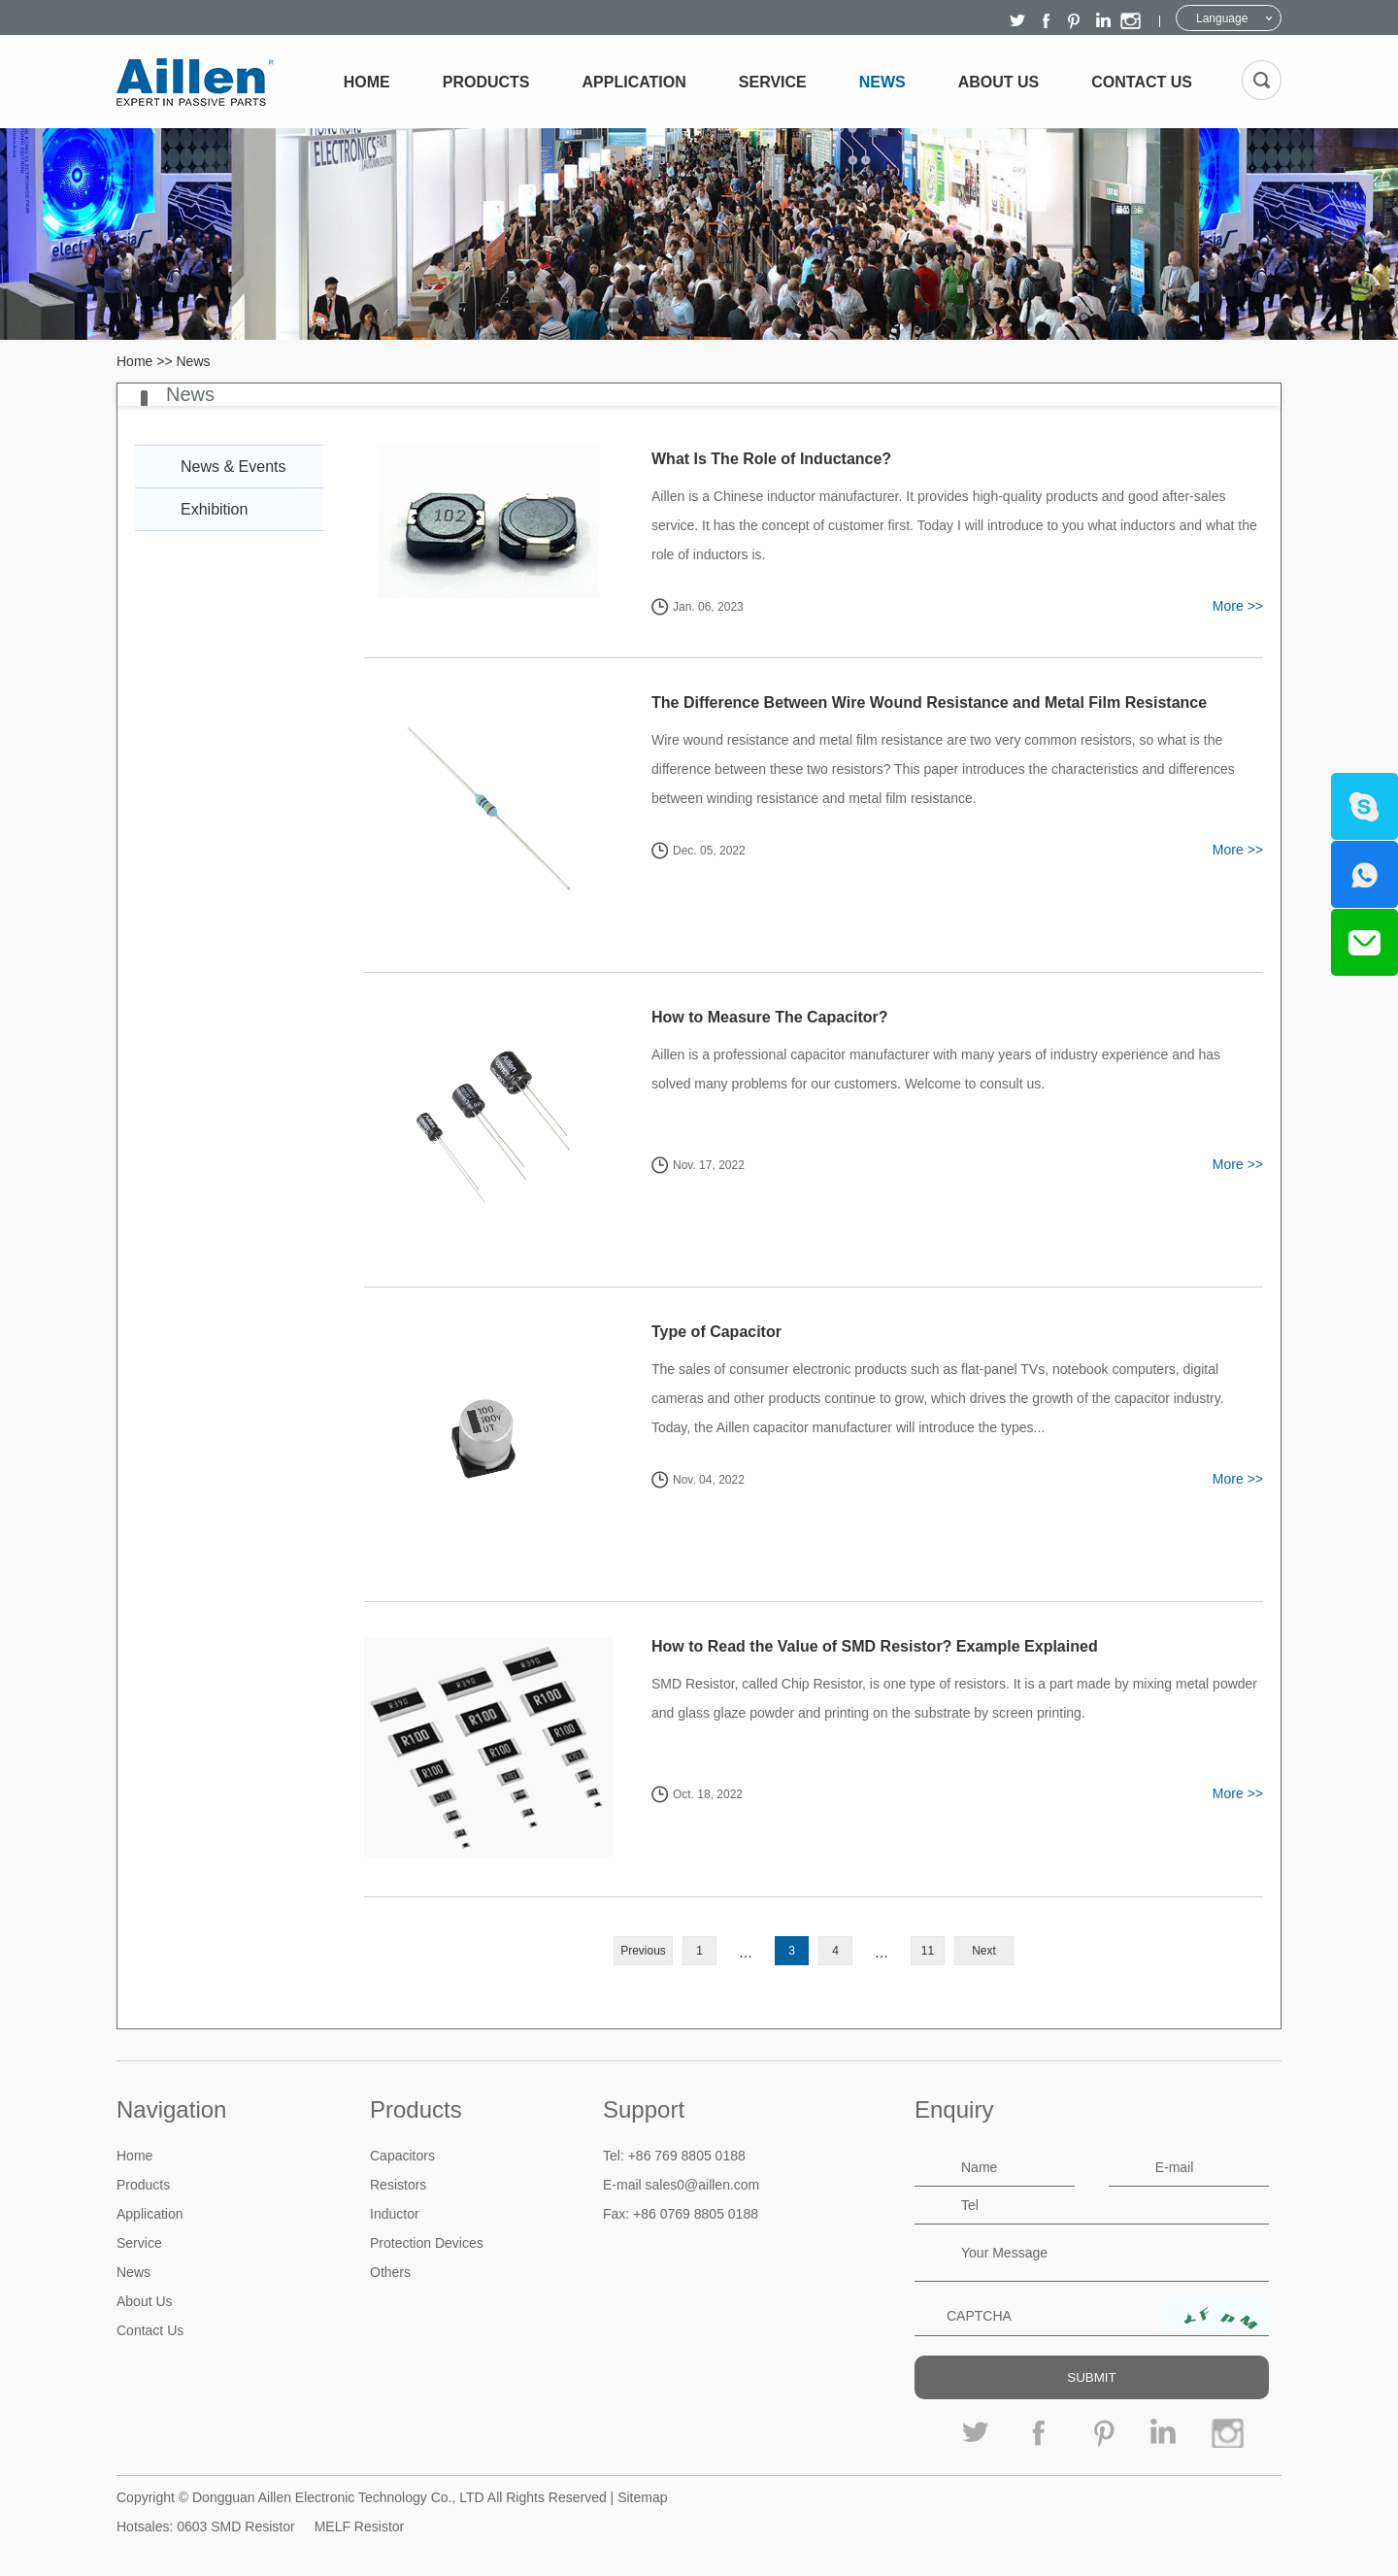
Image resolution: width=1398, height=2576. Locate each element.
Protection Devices (426, 2243)
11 (927, 1950)
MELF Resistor (360, 2526)
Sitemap (642, 2497)
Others (390, 2272)
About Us (999, 82)
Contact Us (1141, 82)
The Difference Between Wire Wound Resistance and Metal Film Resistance (929, 702)
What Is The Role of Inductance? (771, 459)
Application (634, 82)
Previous (643, 1950)
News (882, 82)
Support (643, 2109)
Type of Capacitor (716, 1331)
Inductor (394, 2214)
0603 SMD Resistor (235, 2526)
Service (773, 82)
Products (486, 82)
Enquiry (954, 2109)
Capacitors (402, 2155)
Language (1222, 18)
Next (984, 1950)
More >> (1238, 606)
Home (367, 82)
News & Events (233, 466)
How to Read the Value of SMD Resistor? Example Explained (874, 1646)
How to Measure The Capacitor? (769, 1017)
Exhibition (214, 509)
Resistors (398, 2184)
